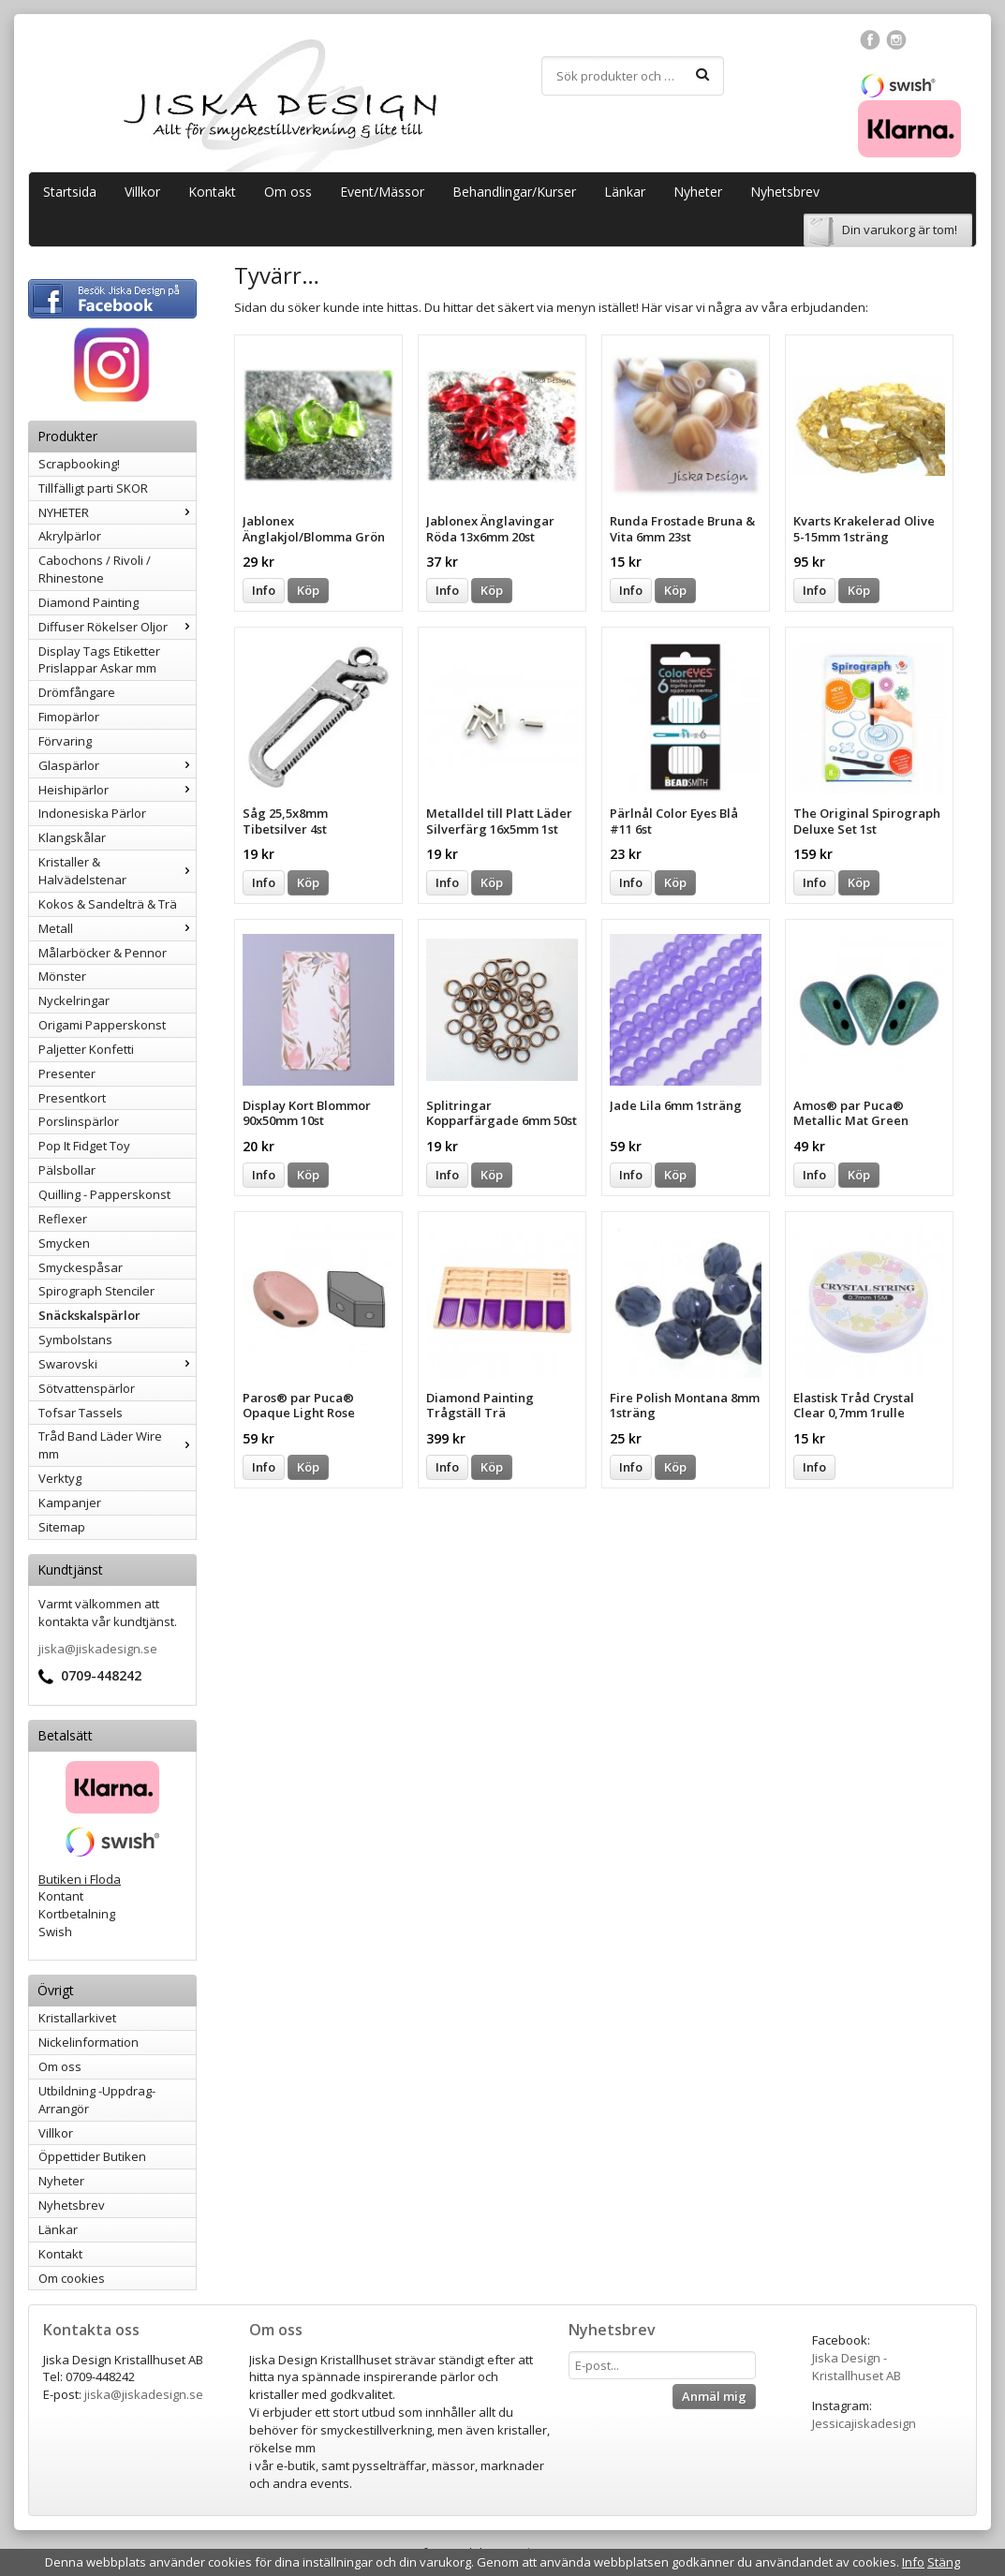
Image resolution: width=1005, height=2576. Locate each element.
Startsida (69, 191)
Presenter (67, 1073)
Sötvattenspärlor (86, 1388)
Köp (308, 590)
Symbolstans (75, 1339)
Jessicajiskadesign (864, 2423)
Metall (117, 928)
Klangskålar (72, 837)
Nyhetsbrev (785, 191)
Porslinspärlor (78, 1121)
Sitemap (61, 1526)
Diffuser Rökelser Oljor (117, 626)
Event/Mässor (382, 191)
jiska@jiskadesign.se (97, 1648)
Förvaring (65, 741)
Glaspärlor (117, 765)
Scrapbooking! (79, 463)
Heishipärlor (117, 789)
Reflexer (62, 1218)
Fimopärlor (68, 716)
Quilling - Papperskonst (104, 1194)
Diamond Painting (88, 602)
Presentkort (72, 1097)
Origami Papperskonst (102, 1024)
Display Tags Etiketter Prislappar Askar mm (99, 660)
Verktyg (59, 1478)
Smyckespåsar (80, 1267)
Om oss (288, 191)
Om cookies (71, 2278)
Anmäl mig (714, 2396)
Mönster (62, 976)
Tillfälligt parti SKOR (93, 488)
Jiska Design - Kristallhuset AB (856, 2366)
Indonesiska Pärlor (92, 813)
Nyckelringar (74, 1000)
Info (263, 590)
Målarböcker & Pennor (102, 952)
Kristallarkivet (77, 2017)
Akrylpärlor (69, 535)
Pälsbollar (67, 1170)
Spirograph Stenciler (96, 1290)
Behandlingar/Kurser (514, 191)
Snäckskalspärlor (89, 1315)
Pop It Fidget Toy (84, 1145)
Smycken (64, 1243)
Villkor (142, 191)
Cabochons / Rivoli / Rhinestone (94, 569)
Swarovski (117, 1363)
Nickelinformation (88, 2042)
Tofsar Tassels (80, 1412)
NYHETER (117, 512)
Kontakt (212, 191)
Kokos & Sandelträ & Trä (107, 904)
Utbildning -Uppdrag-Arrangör (96, 2099)
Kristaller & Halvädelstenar (117, 870)
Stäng (943, 2562)
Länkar (624, 191)
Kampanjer (69, 1502)
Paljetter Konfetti (86, 1049)
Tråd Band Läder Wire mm (117, 1445)
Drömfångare (76, 692)
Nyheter (697, 191)
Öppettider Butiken (92, 2156)
